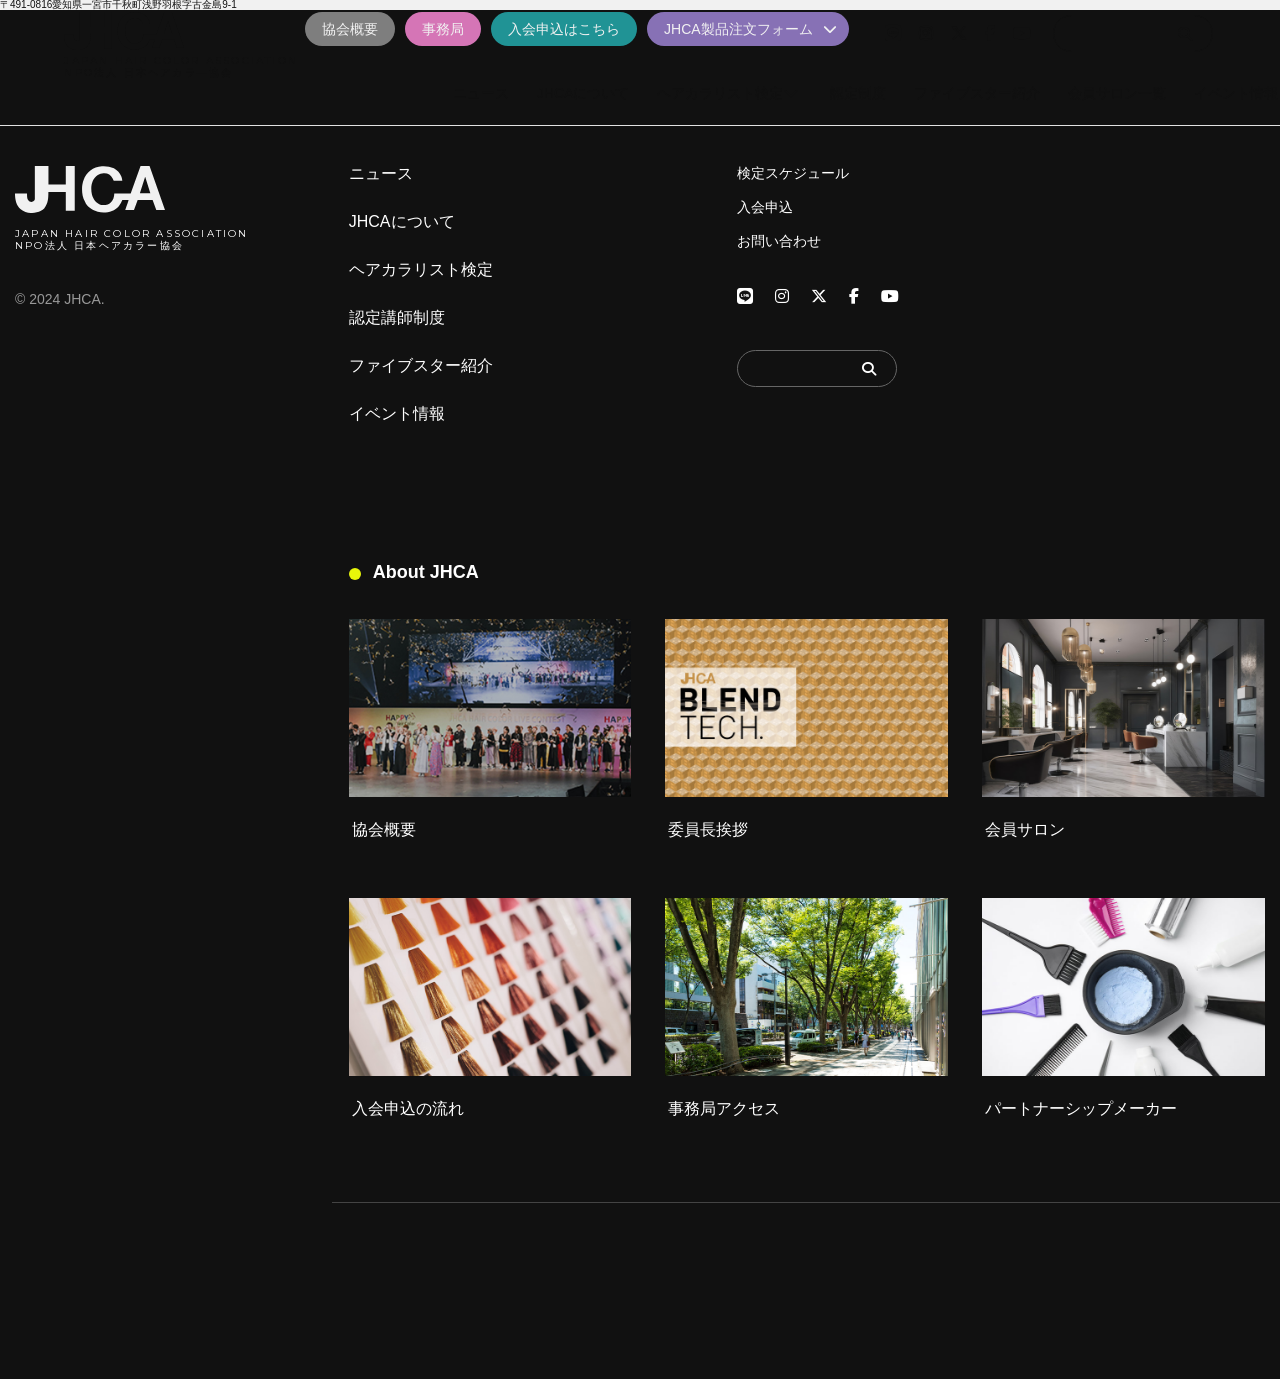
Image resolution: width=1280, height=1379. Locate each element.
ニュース (381, 174)
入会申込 (765, 207)
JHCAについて (402, 222)
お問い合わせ (779, 241)
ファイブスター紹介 (421, 366)
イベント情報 (397, 414)
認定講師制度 (397, 318)
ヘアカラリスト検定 (421, 270)
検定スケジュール (793, 173)
